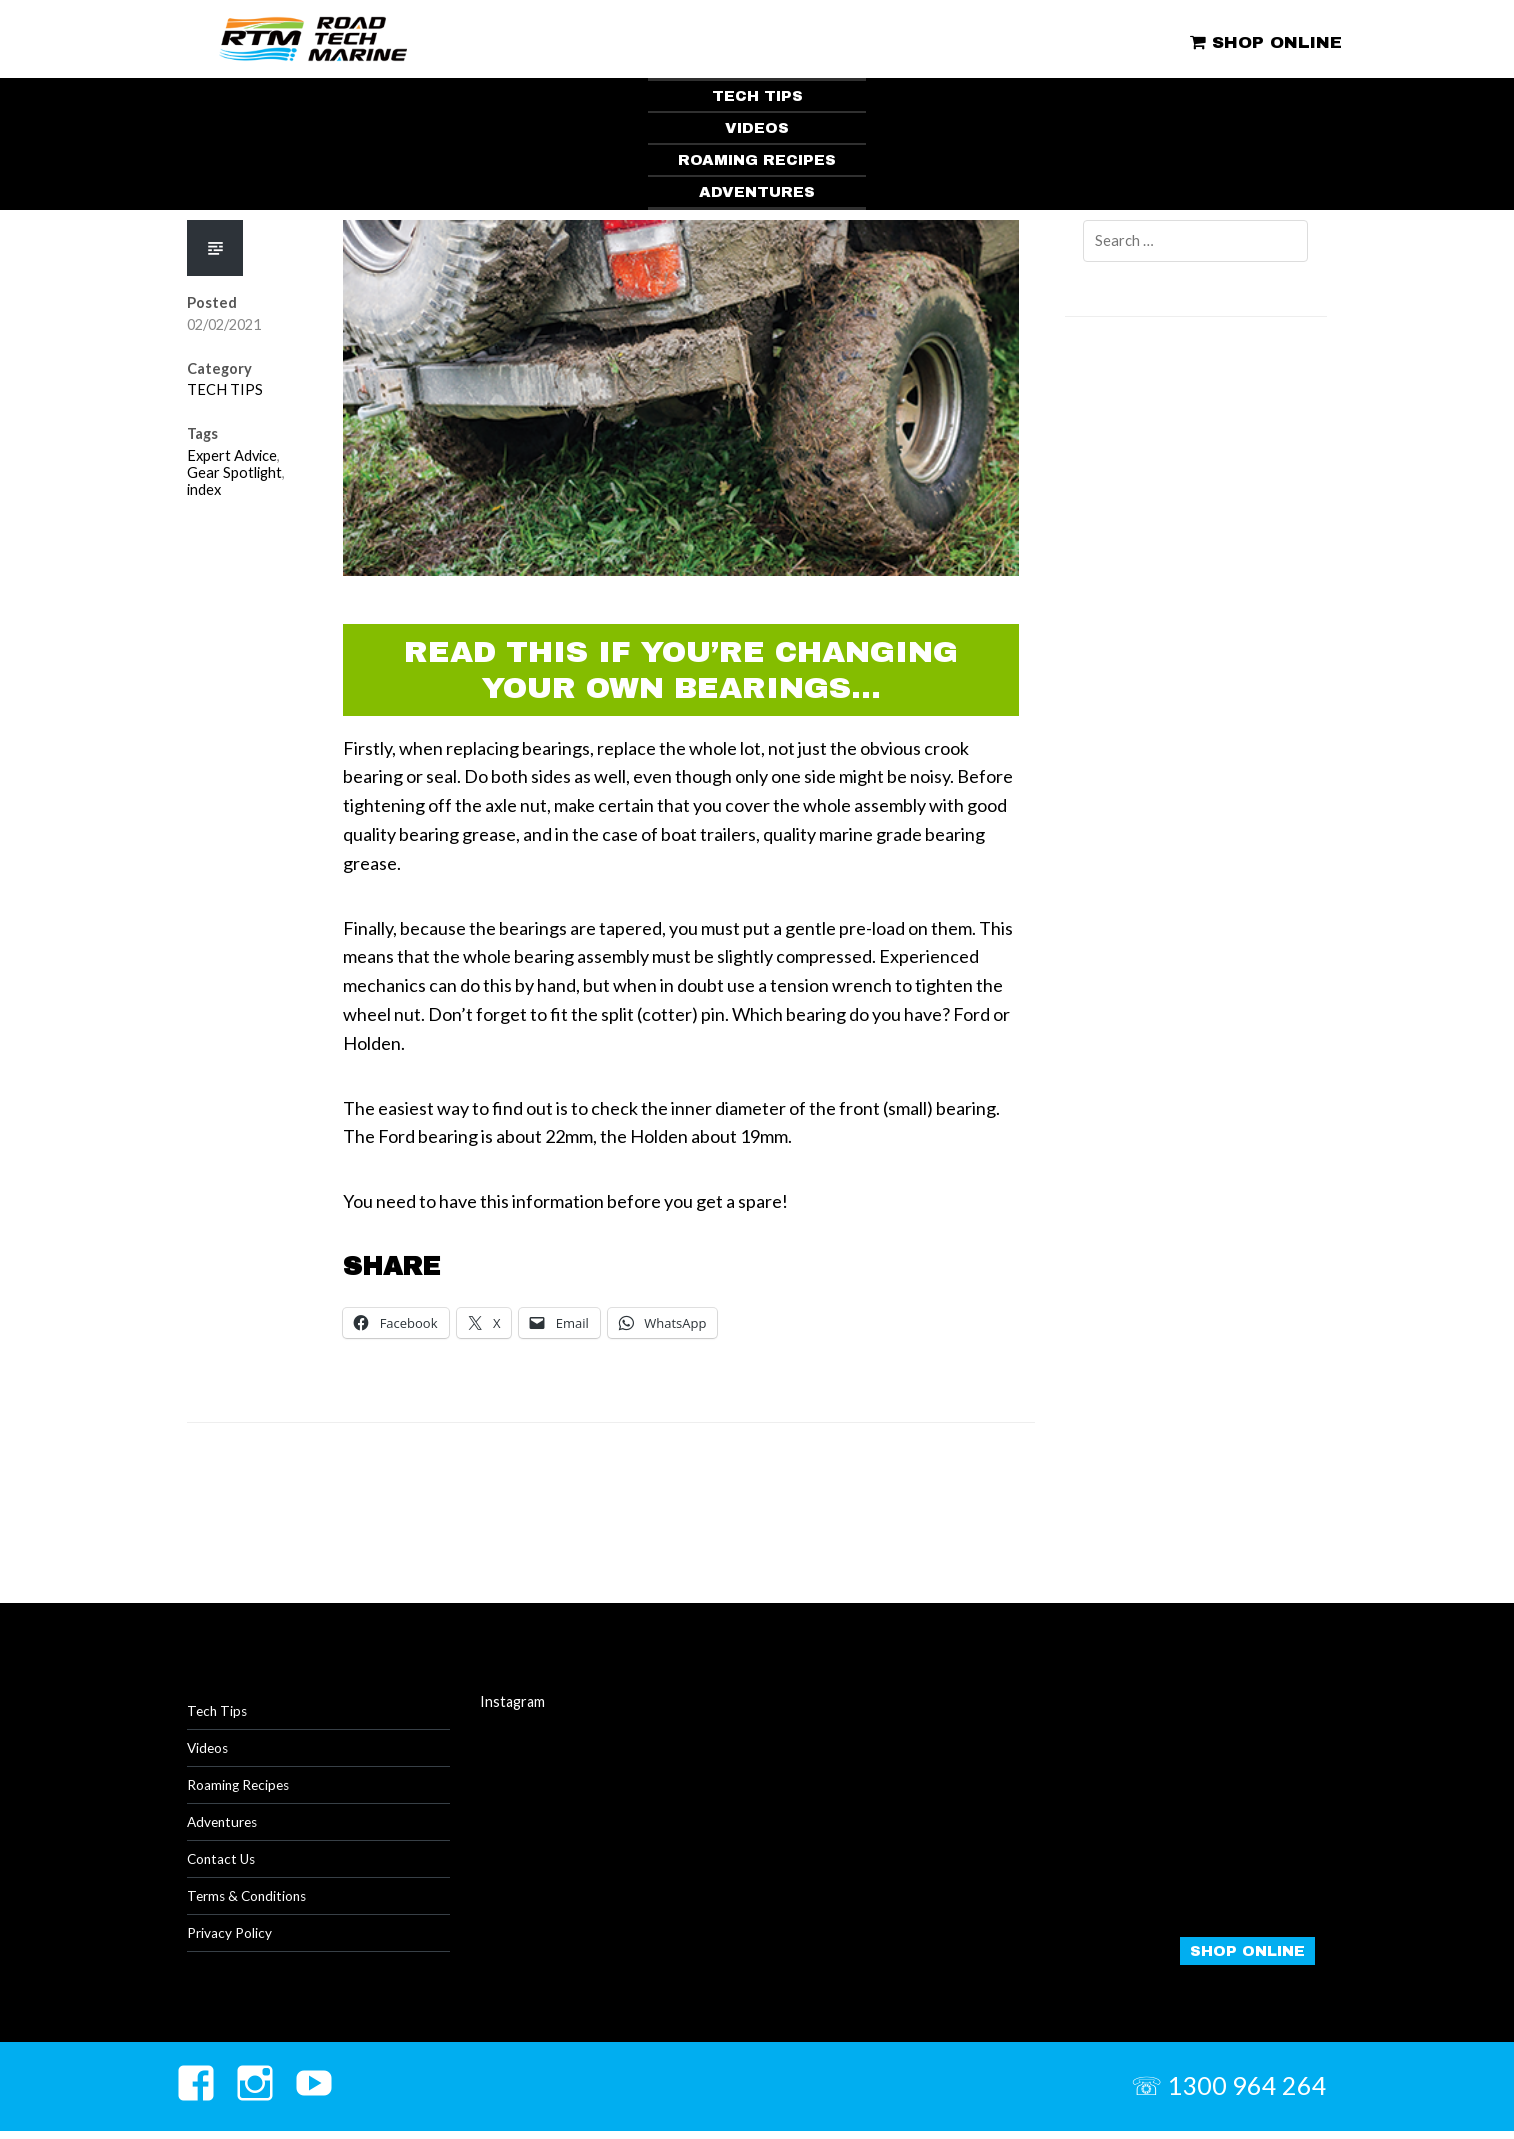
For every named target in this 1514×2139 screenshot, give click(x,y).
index (204, 489)
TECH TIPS (757, 96)
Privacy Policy (231, 1940)
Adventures (225, 1826)
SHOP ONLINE (1262, 42)
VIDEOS (757, 128)
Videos (209, 1750)
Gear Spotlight (234, 472)
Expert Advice (232, 455)
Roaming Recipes (241, 1788)
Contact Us (223, 1864)
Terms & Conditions (250, 1902)
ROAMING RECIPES (757, 160)
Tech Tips (218, 1712)
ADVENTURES (757, 192)
